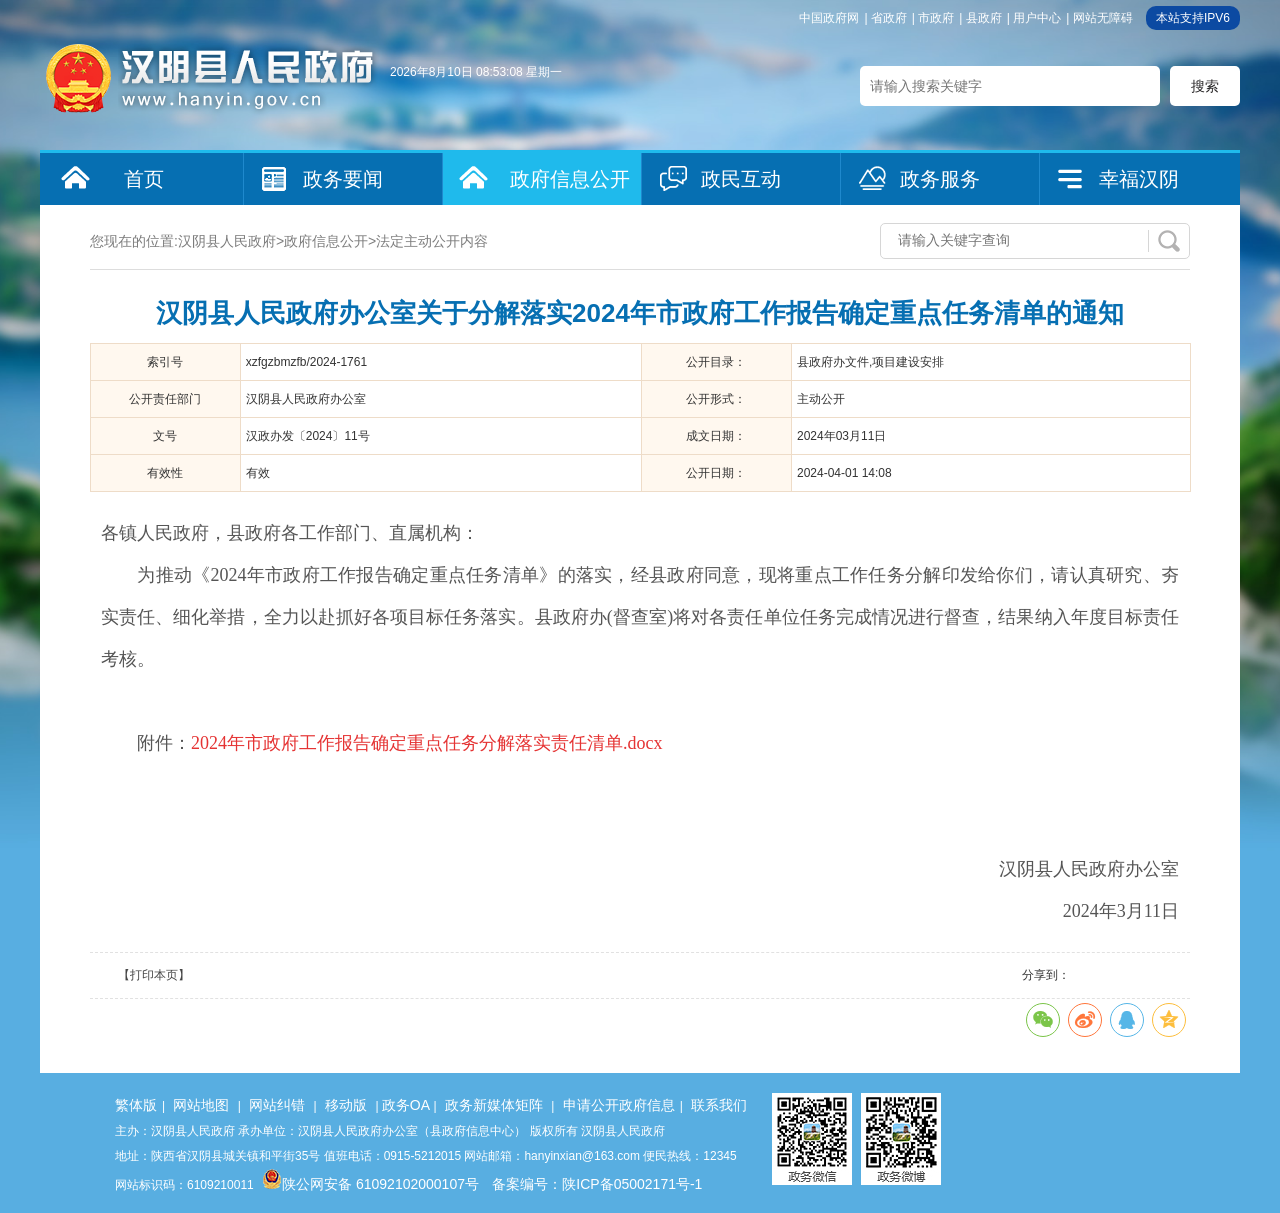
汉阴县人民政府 (227, 241)
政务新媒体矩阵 (494, 1105)
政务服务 (940, 179)
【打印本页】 (154, 975)
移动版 (346, 1105)
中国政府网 (829, 18)
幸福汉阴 (1139, 179)
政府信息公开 (570, 179)
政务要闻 (343, 179)
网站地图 (201, 1105)
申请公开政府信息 (619, 1105)
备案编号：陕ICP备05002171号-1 (597, 1184)
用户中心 (1037, 18)
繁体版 (136, 1105)
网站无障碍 (1103, 18)
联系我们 (719, 1105)
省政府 (889, 18)
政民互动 (741, 179)
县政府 (984, 18)
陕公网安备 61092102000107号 (370, 1184)
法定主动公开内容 (432, 241)
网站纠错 (277, 1105)
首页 (144, 179)
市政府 (936, 18)
